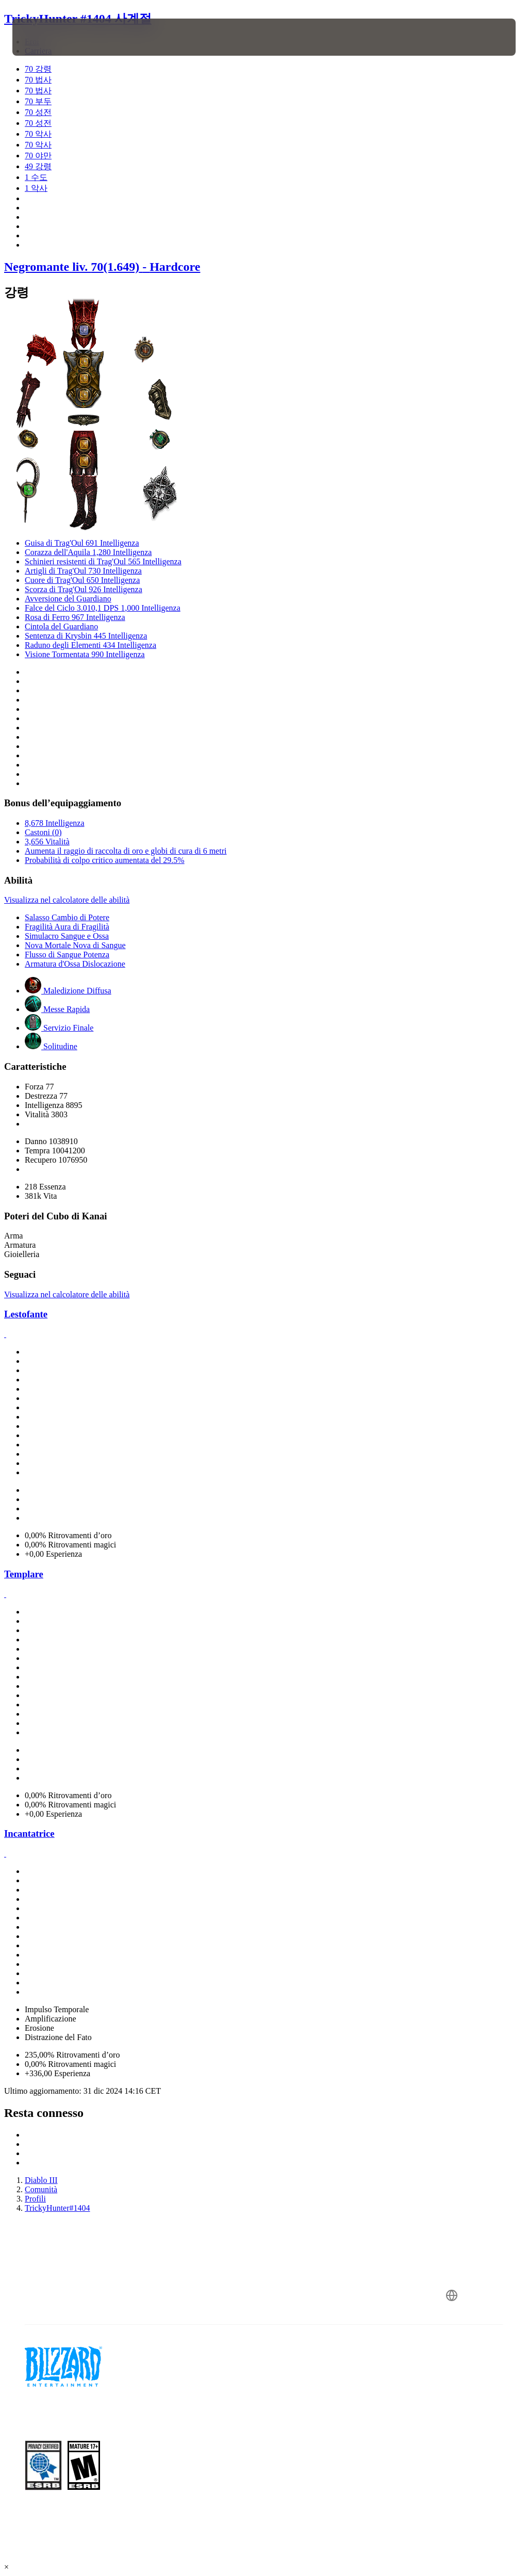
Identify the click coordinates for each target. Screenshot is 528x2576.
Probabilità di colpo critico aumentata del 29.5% (105, 860)
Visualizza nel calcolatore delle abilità (66, 899)
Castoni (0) (43, 832)
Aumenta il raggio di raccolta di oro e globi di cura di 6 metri (125, 850)
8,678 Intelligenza (55, 823)
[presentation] (43, 37)
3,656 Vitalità (47, 841)
